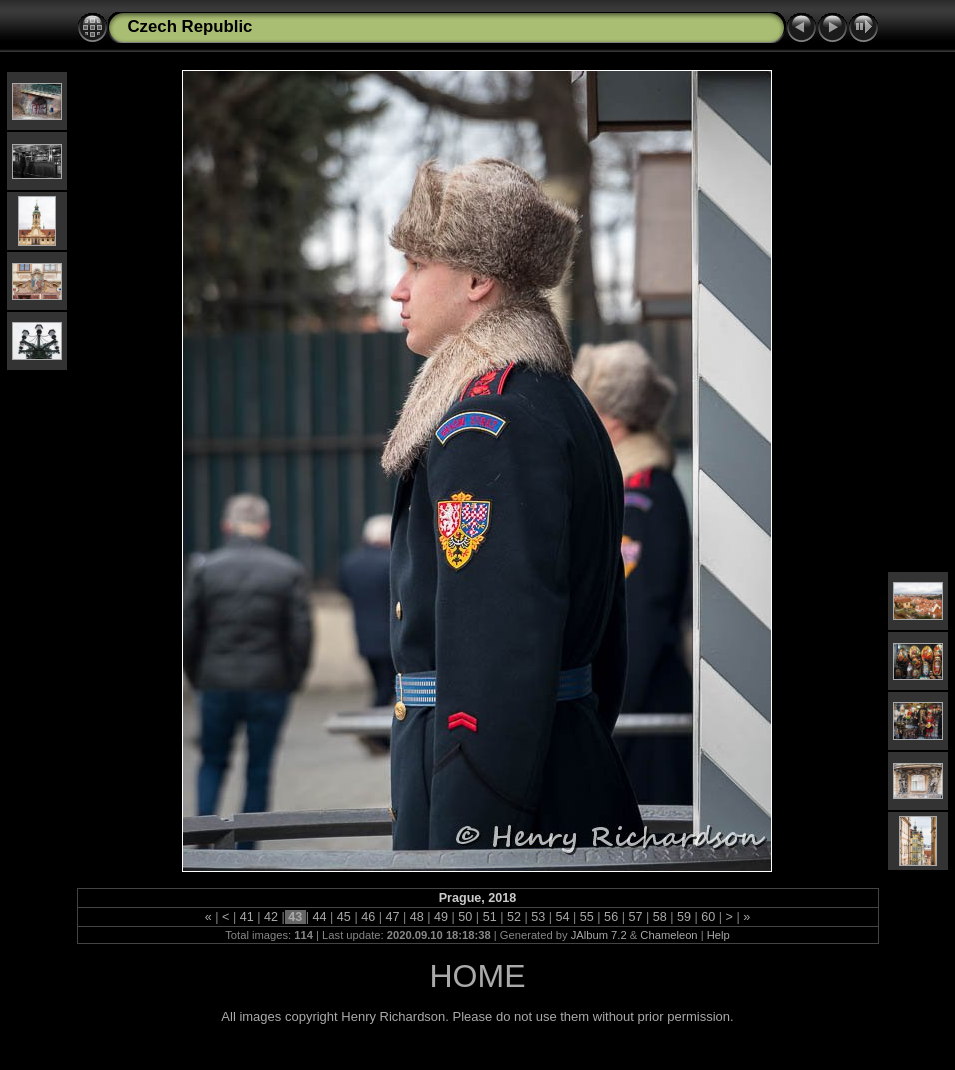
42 (270, 917)
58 (659, 917)
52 (513, 917)
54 (562, 917)
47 (392, 917)
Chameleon (668, 935)
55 (586, 917)
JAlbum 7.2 (599, 935)
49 (441, 917)
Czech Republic (190, 26)
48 (416, 917)
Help (718, 935)
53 (538, 917)
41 (246, 917)
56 (611, 917)
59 (684, 917)
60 (708, 917)
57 (635, 917)
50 (465, 917)
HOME (478, 976)
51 (489, 917)
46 (368, 917)
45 (343, 917)
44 (319, 917)
